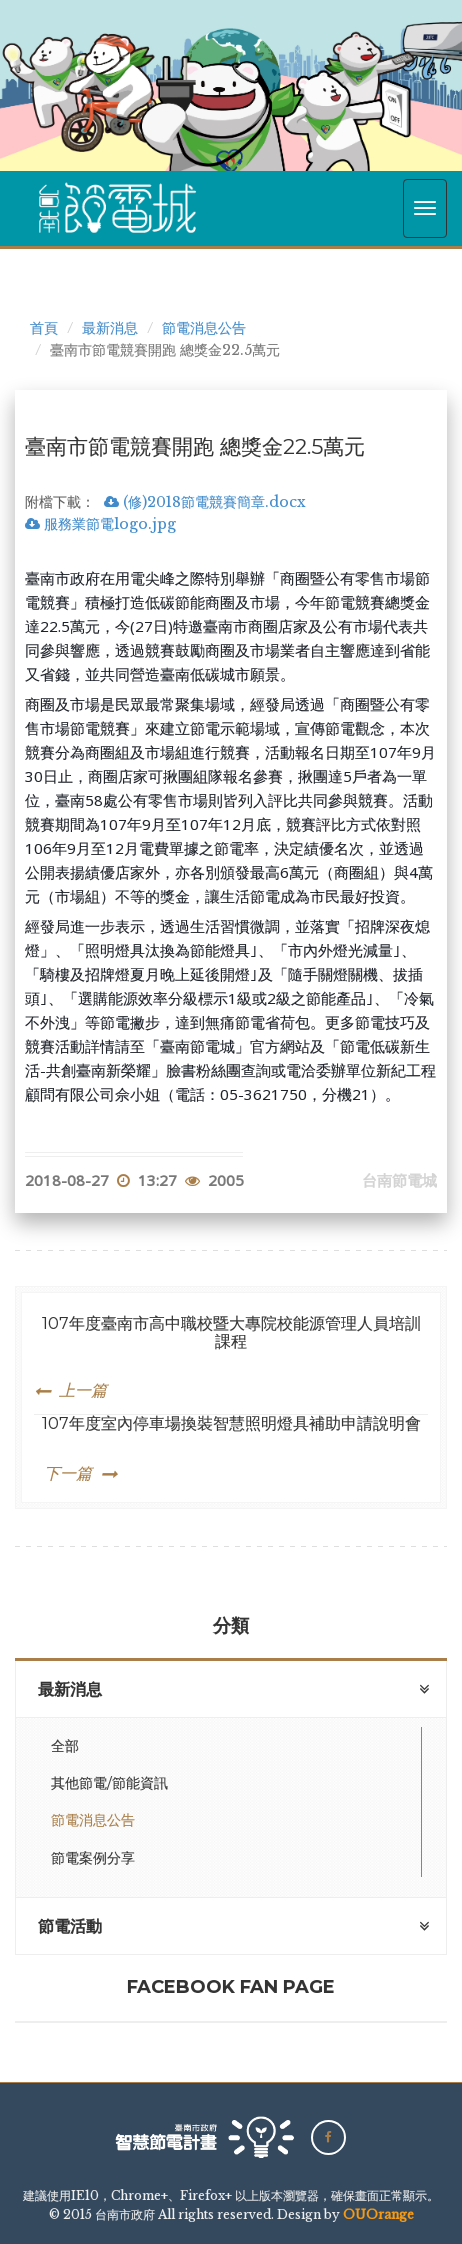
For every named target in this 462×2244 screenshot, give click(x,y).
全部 (65, 1746)
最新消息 (110, 328)
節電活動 (70, 1926)
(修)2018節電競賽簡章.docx (205, 502)
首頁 (44, 328)
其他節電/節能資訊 (109, 1783)
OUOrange (378, 2214)
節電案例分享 (93, 1858)
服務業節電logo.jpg (100, 524)
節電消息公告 (204, 328)
